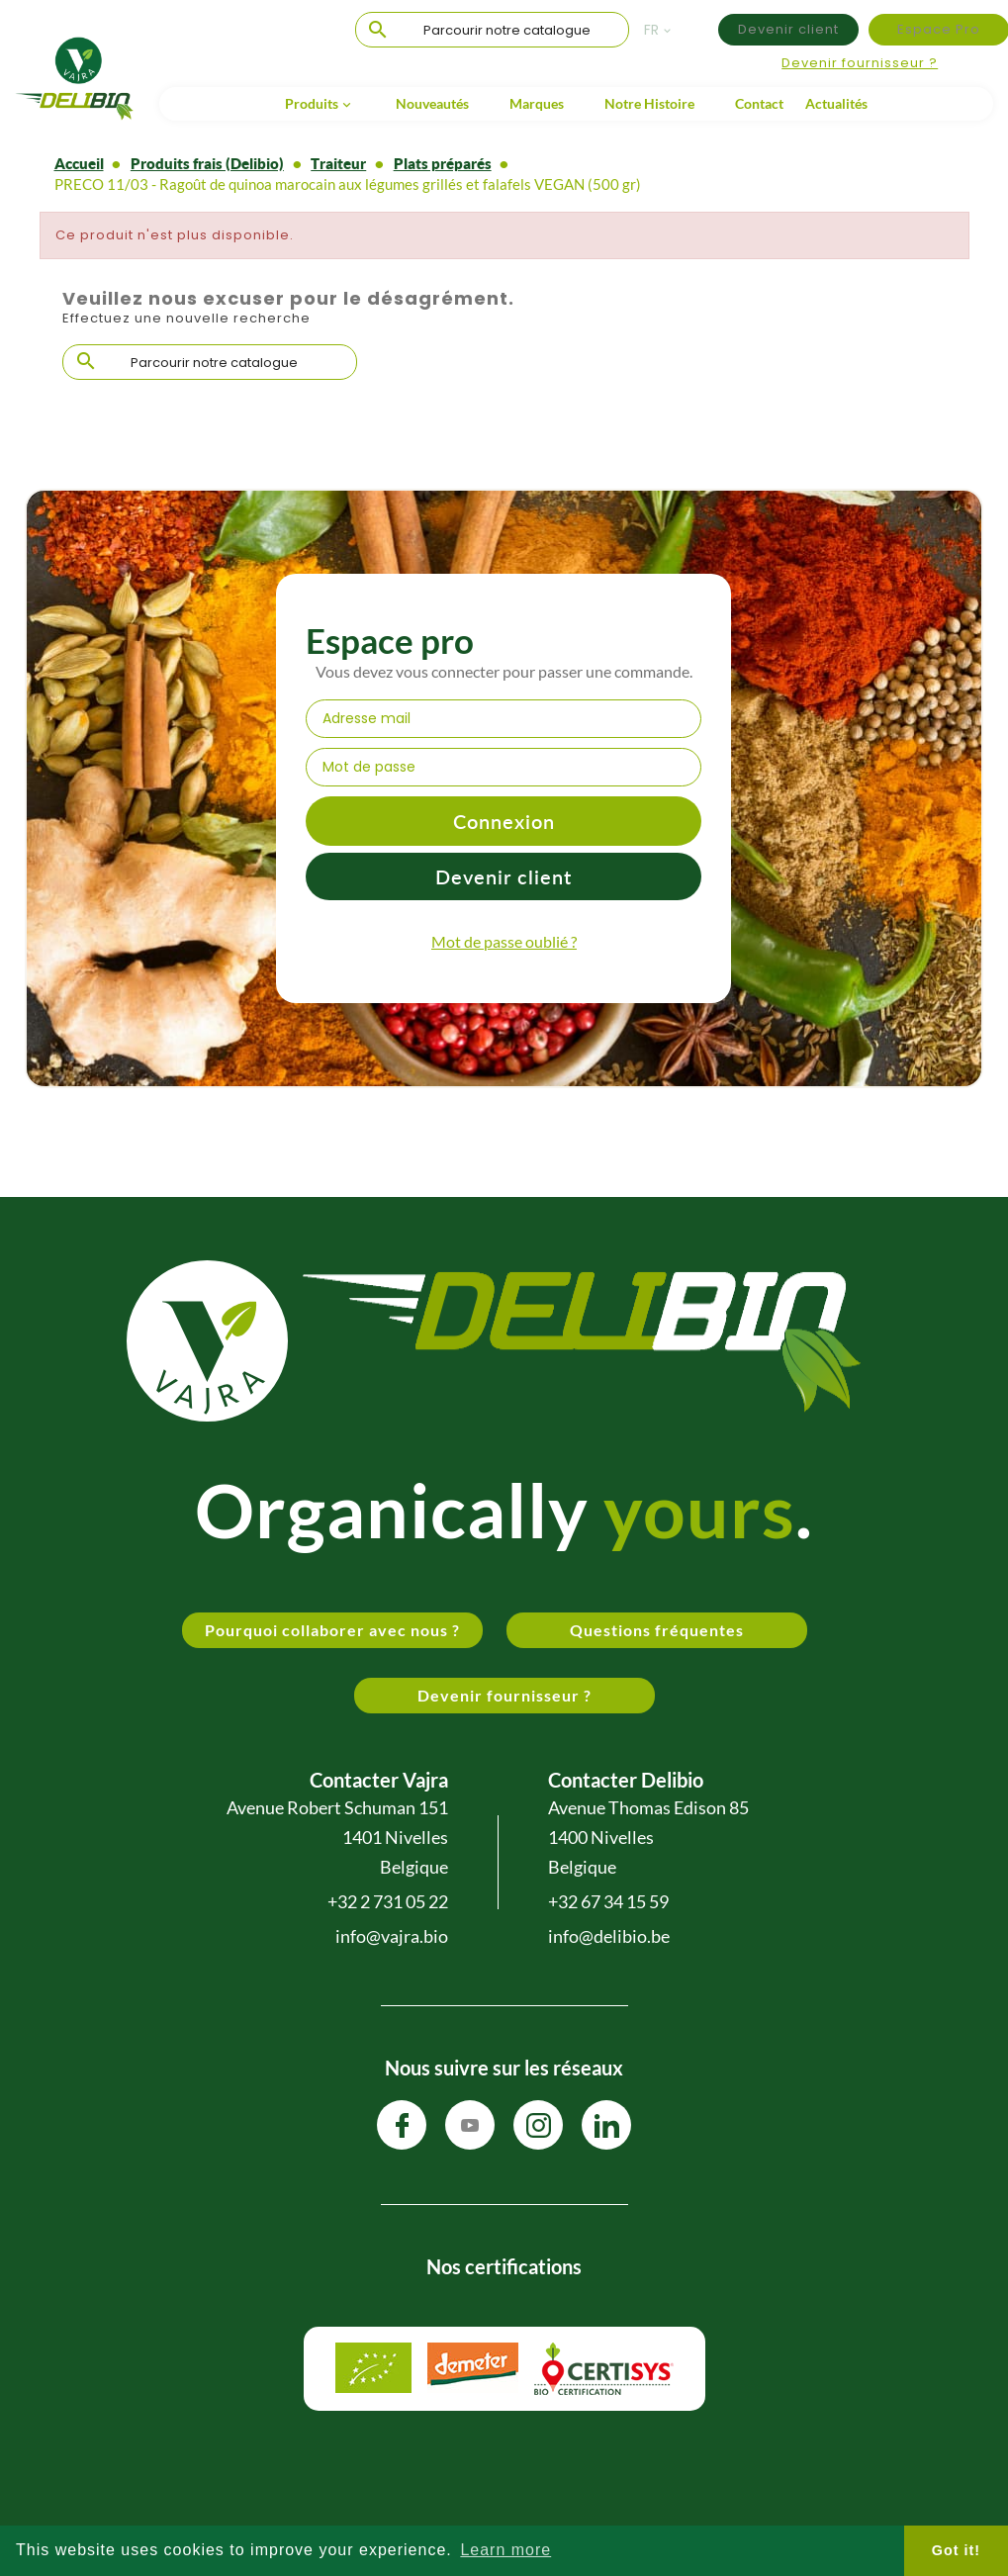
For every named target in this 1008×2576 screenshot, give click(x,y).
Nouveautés (432, 103)
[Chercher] (492, 30)
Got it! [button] (956, 2550)
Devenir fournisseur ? (859, 62)
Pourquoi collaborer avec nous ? (332, 1629)
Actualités (836, 103)
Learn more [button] (505, 2549)
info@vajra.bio (391, 1936)
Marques (536, 103)
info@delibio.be (609, 1936)
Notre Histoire (649, 103)
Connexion (504, 821)
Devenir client (788, 29)
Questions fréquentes (657, 1629)
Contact (759, 103)
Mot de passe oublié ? (504, 941)
